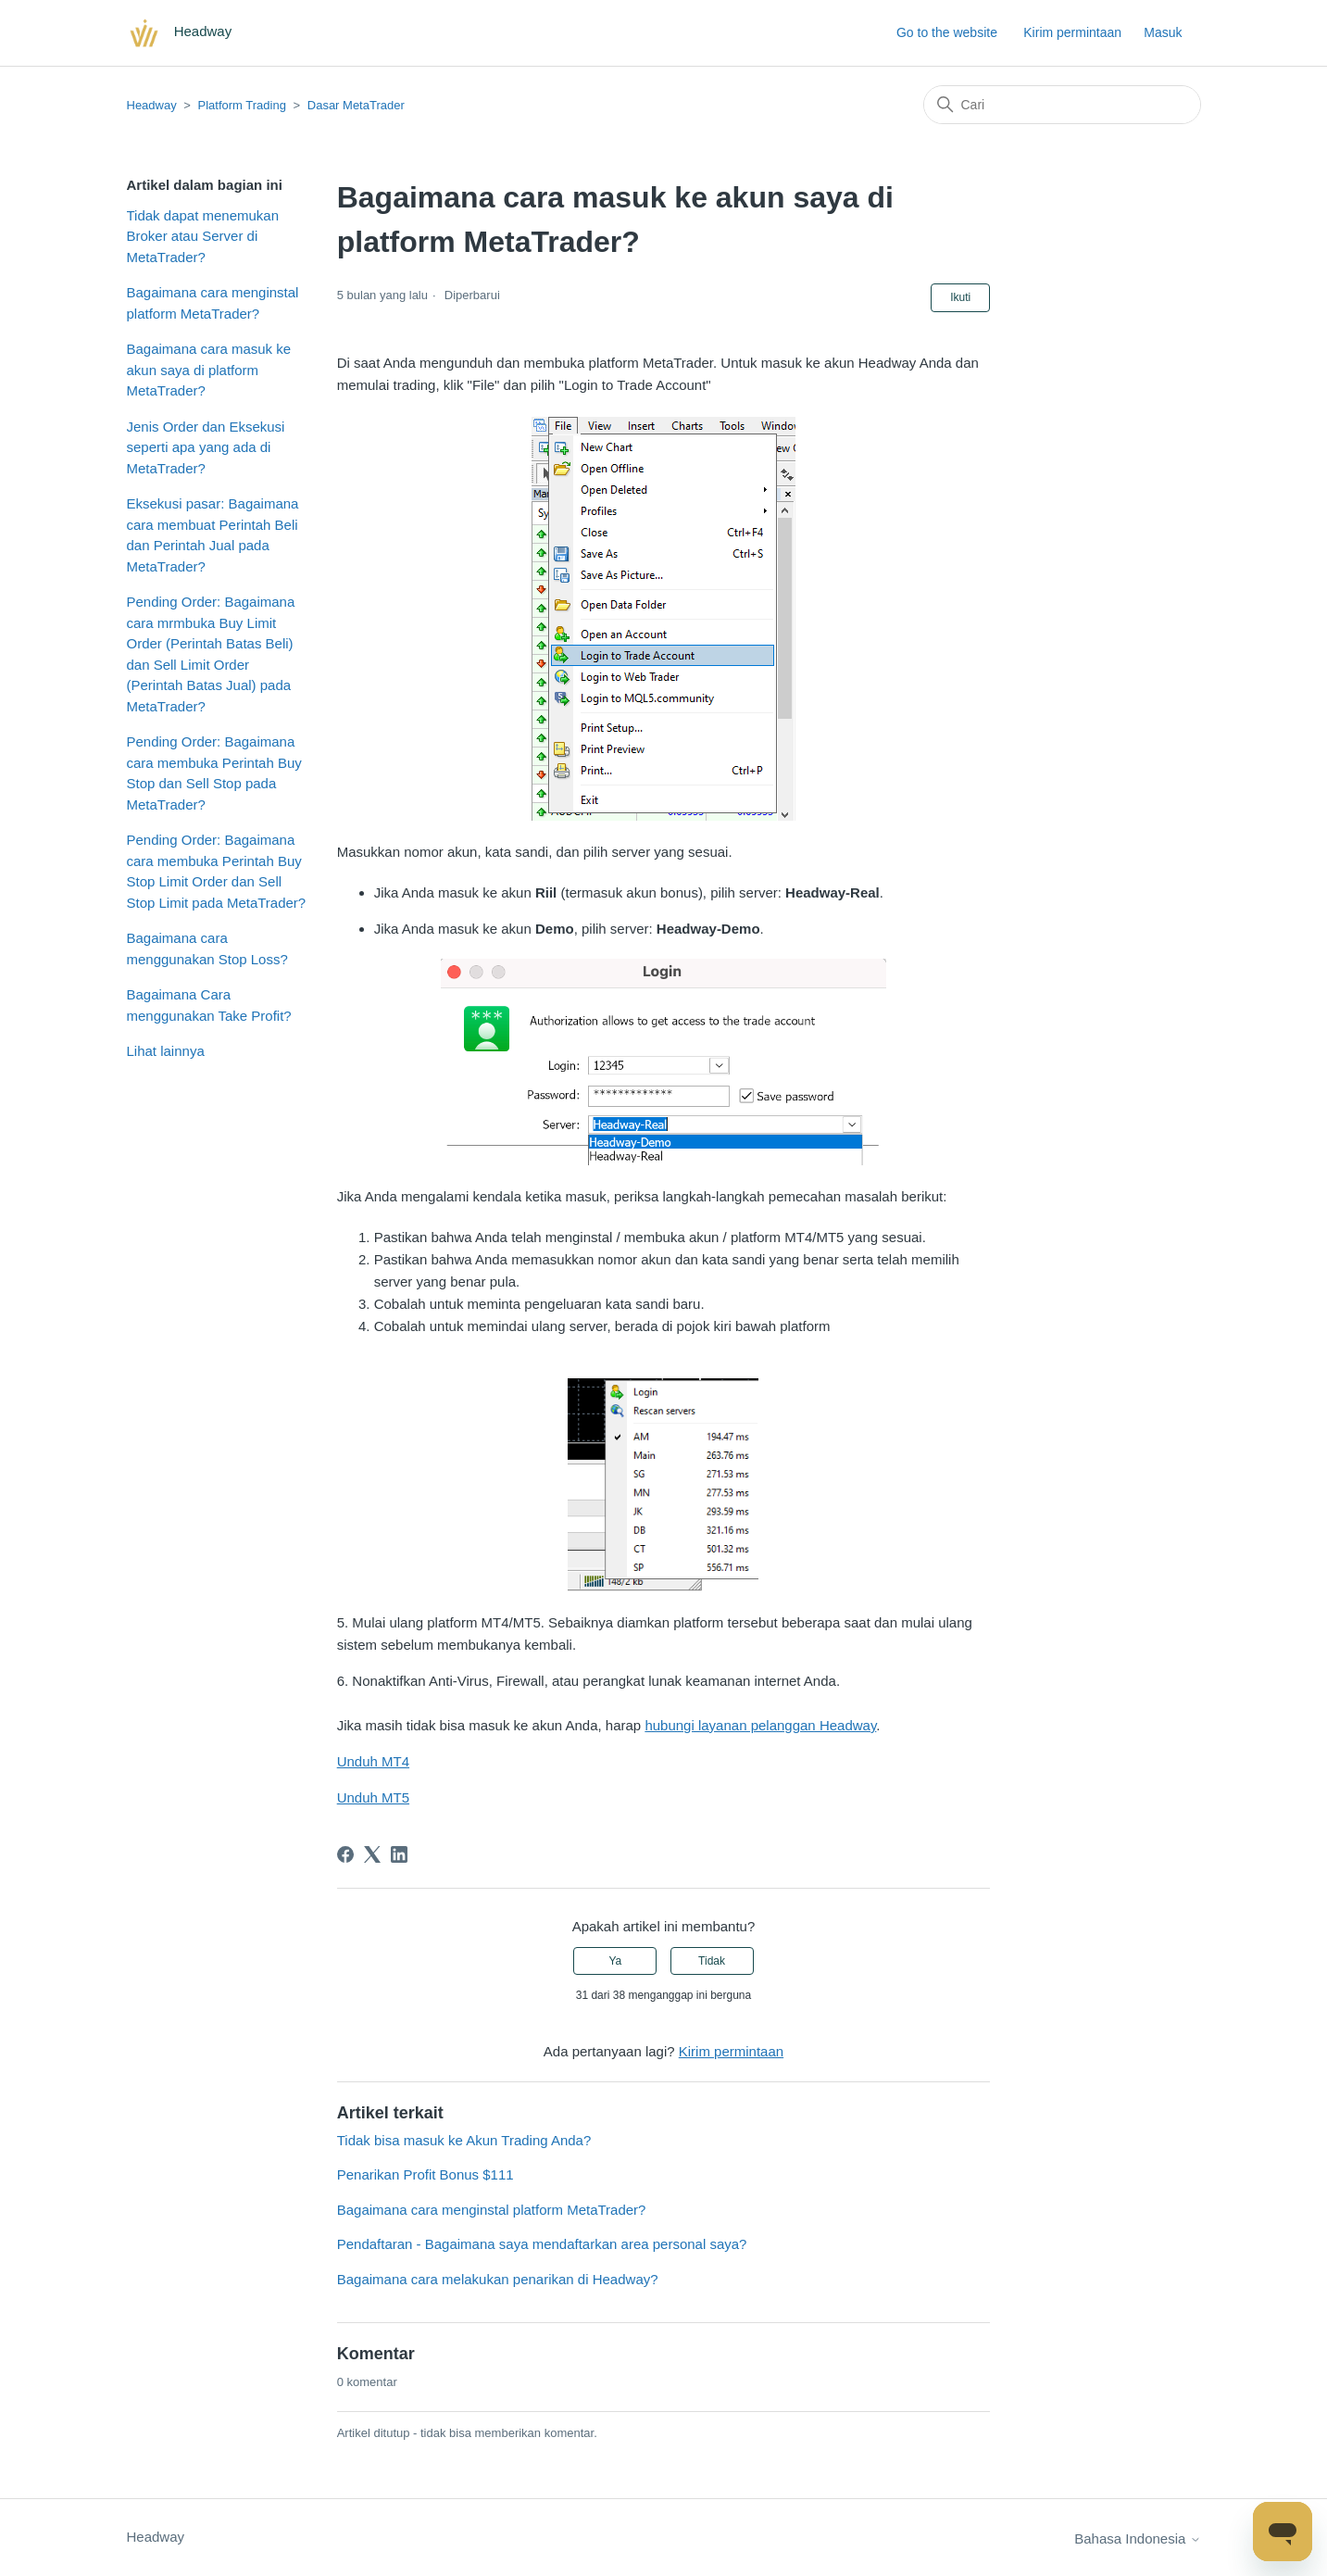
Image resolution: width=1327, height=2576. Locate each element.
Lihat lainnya (166, 1051)
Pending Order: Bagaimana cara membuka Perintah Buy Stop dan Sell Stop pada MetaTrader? (214, 773)
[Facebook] (345, 1854)
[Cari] (1062, 104)
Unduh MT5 (373, 1797)
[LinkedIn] (399, 1854)
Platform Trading (242, 105)
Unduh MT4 (373, 1761)
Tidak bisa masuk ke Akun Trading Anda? (464, 2140)
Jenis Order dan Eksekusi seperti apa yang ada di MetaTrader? (206, 447)
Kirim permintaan (1072, 32)
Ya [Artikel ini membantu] (614, 1960)
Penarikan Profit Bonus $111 (425, 2174)
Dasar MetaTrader (356, 105)
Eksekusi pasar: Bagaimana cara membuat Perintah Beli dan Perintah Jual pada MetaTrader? (213, 535)
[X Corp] (372, 1854)
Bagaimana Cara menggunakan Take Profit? (209, 1005)
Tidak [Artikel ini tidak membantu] (711, 1960)
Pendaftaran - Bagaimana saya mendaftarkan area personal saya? (542, 2244)
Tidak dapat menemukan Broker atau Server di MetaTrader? (203, 236)
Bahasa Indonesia (1137, 2538)
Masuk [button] (1163, 32)
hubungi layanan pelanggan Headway (760, 1725)
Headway (152, 105)
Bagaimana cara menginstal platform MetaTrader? (213, 302)
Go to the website (946, 32)
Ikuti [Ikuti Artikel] (960, 297)
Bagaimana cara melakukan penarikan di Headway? (497, 2279)
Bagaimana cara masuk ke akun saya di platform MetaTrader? (209, 369)
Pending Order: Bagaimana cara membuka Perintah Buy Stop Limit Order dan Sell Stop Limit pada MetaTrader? (217, 871)
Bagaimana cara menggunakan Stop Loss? (207, 948)
